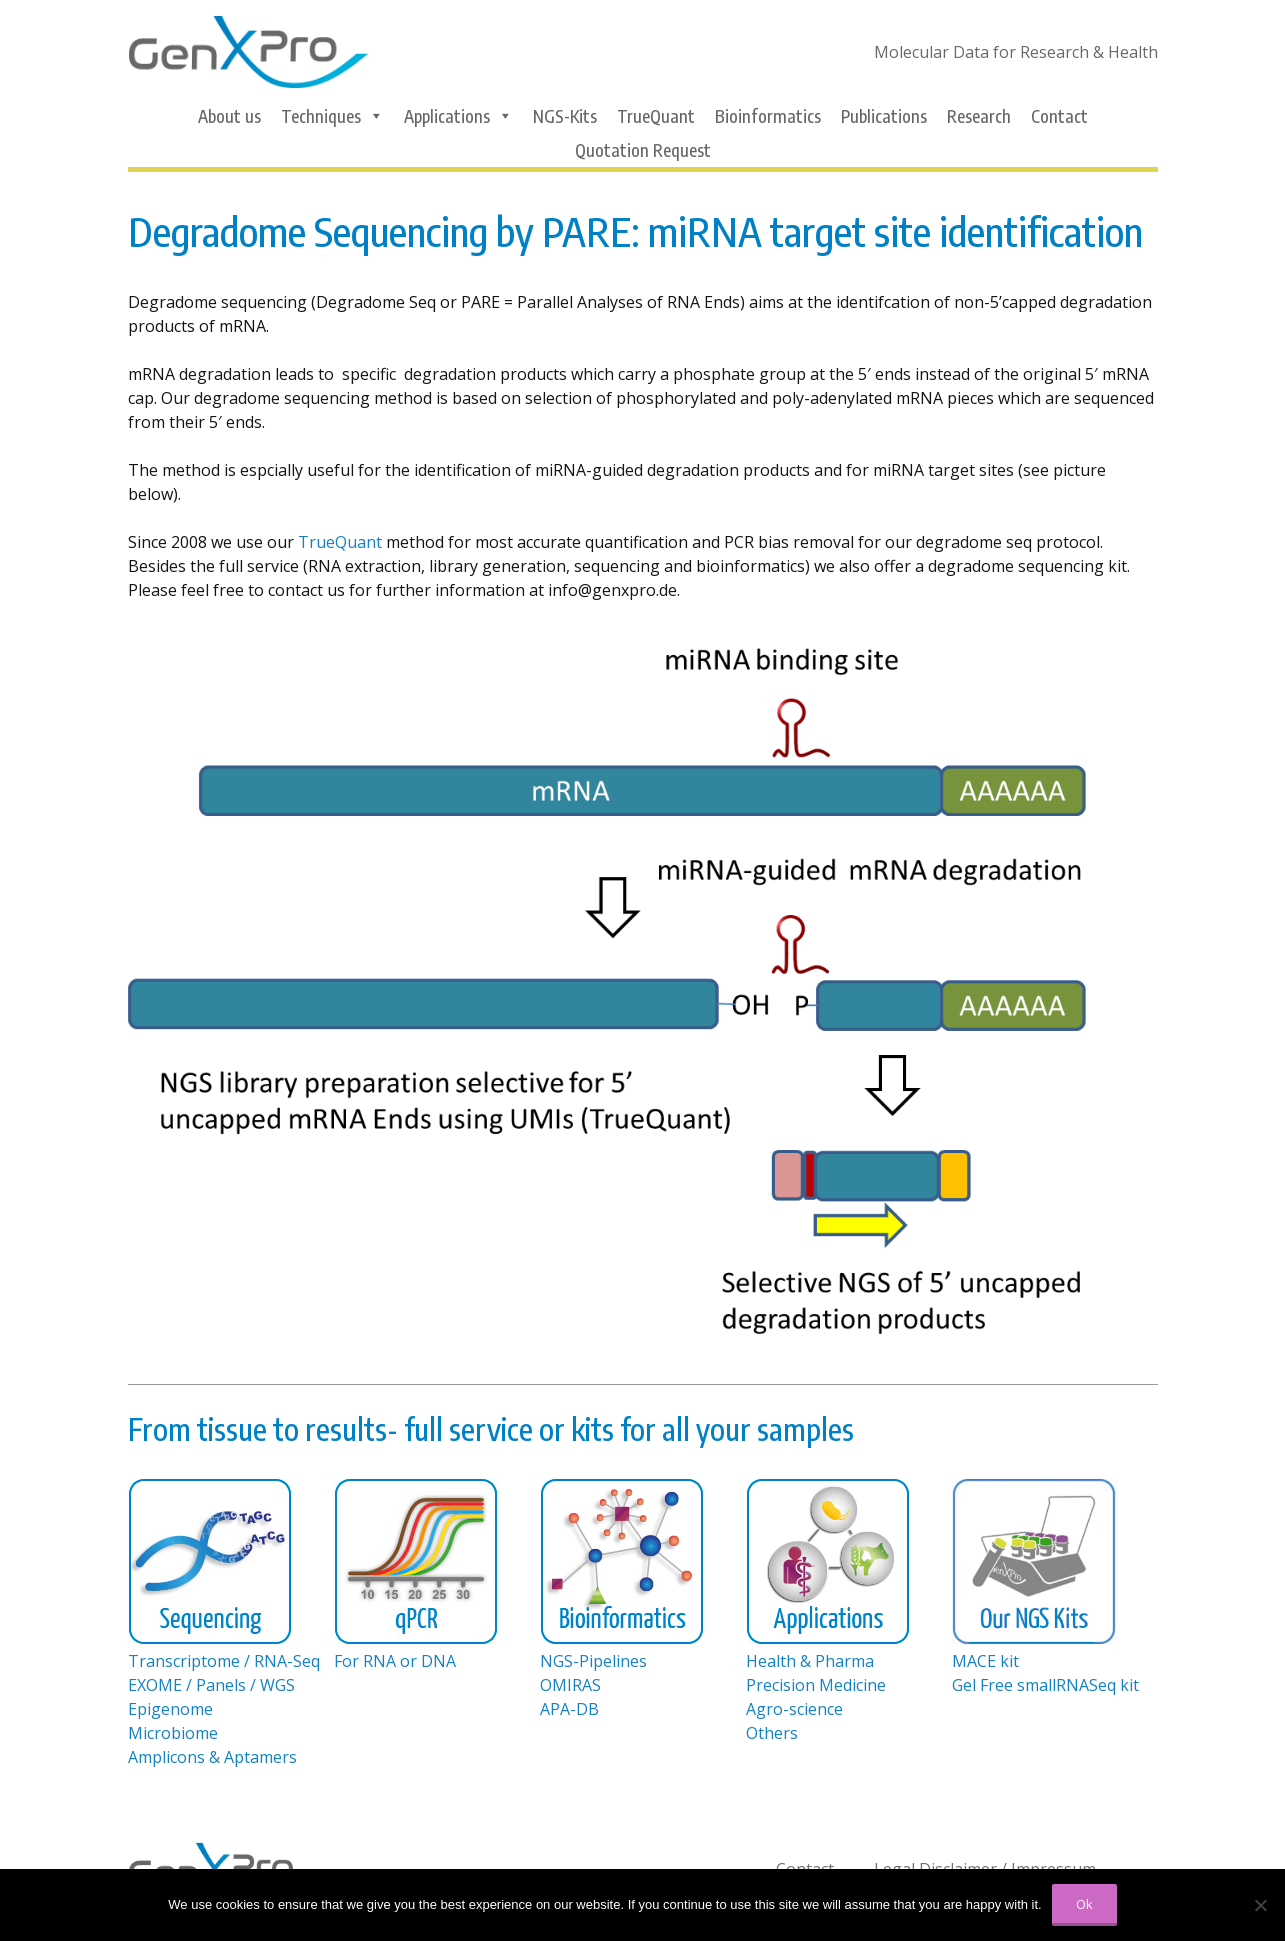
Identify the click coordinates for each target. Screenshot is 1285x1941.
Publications (884, 116)
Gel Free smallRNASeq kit (1045, 1685)
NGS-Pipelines (593, 1661)
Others (772, 1733)
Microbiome (173, 1733)
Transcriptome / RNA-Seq (224, 1661)
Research (979, 116)
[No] (1260, 1905)
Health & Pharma (810, 1661)
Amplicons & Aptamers (212, 1757)
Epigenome (170, 1709)
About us (229, 116)
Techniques (332, 116)
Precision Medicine (816, 1685)
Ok (1084, 1904)
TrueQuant (656, 116)
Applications (458, 116)
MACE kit (985, 1661)
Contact (1059, 116)
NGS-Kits (565, 116)
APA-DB (569, 1709)
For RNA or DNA (395, 1661)
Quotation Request (643, 150)
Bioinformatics (768, 116)
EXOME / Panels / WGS (211, 1685)
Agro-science (794, 1709)
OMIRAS (570, 1685)
